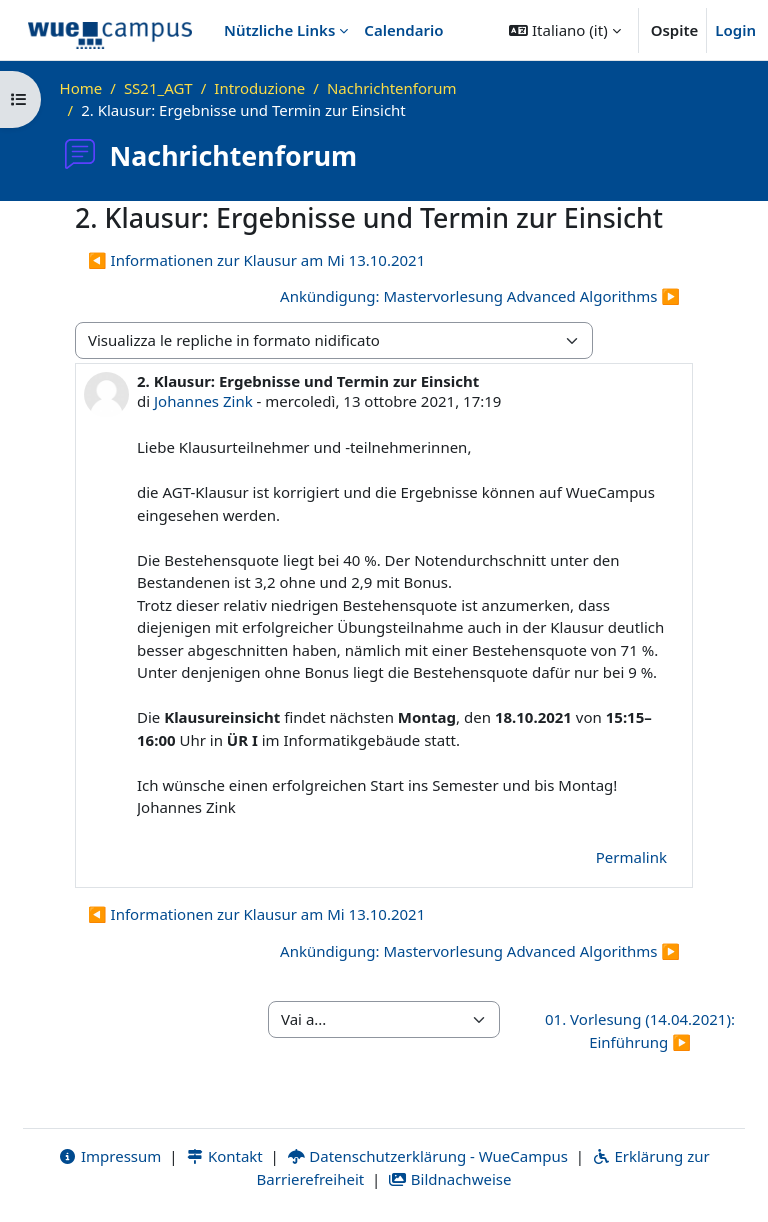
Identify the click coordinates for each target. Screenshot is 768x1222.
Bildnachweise (449, 1179)
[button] (564, 30)
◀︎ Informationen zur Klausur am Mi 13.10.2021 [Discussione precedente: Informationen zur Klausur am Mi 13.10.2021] (256, 260)
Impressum (109, 1156)
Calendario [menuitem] (403, 30)
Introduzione (259, 88)
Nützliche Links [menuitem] (279, 30)
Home (81, 88)
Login (735, 30)
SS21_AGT (158, 88)
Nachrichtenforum (392, 88)
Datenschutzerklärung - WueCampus (427, 1156)
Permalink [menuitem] (631, 857)
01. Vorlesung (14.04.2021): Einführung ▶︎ (640, 1030)
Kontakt (224, 1156)
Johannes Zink (203, 401)
